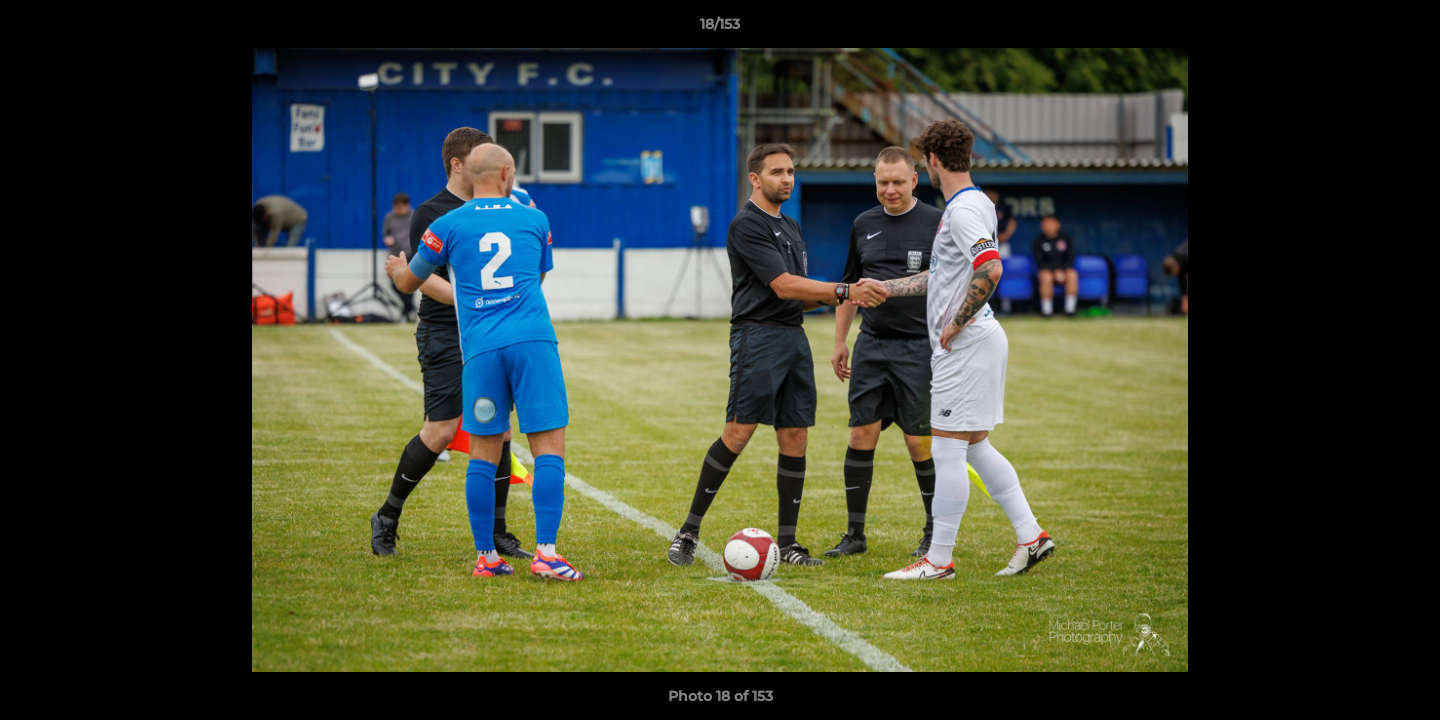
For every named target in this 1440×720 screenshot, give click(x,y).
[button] (1404, 29)
